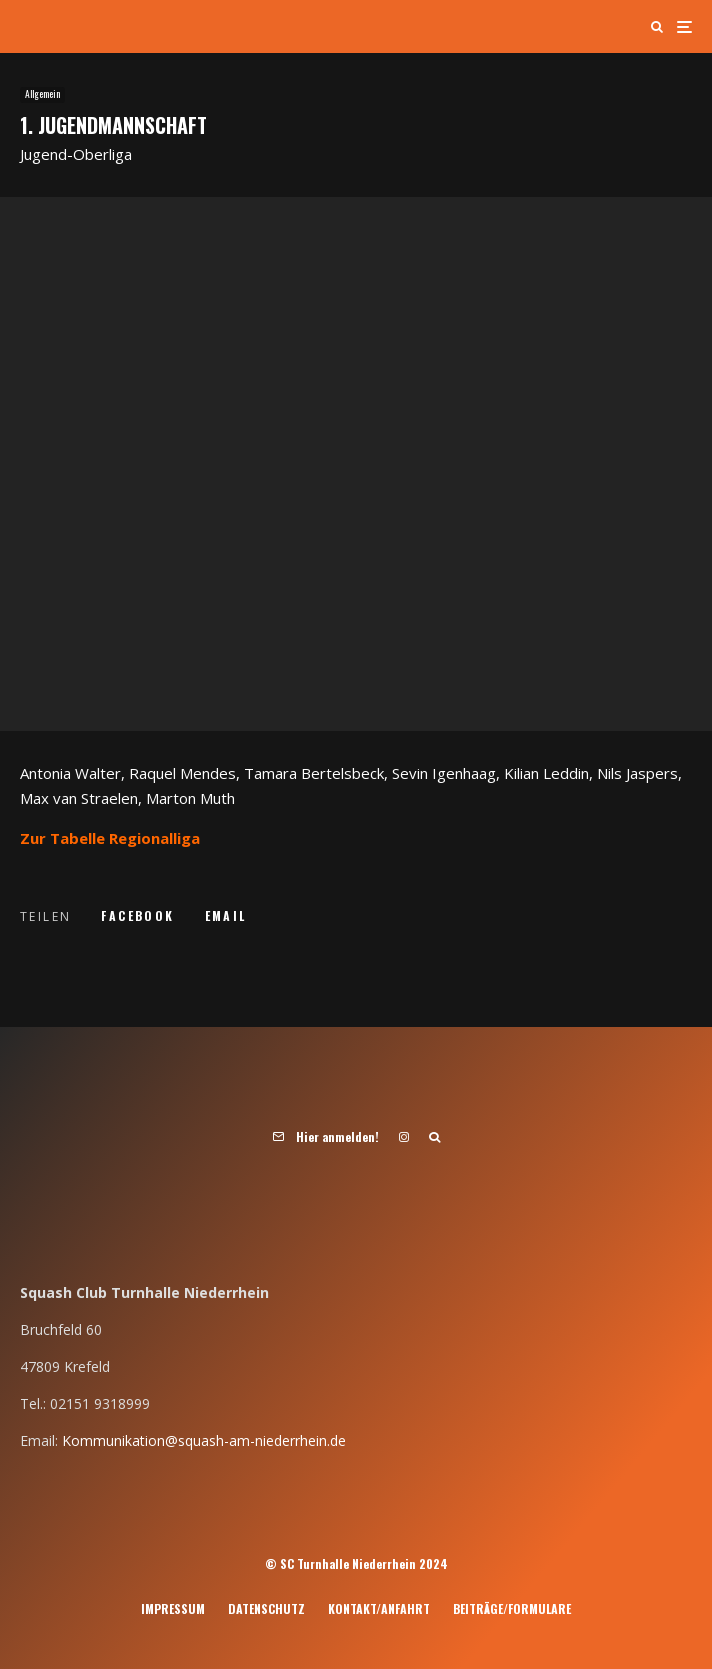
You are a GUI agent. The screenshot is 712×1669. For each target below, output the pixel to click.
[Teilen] (137, 916)
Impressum (173, 1608)
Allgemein (42, 94)
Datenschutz (266, 1608)
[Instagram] (404, 1137)
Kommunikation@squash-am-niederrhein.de (204, 1440)
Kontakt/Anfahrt (379, 1608)
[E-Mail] (226, 916)
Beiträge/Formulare (512, 1608)
